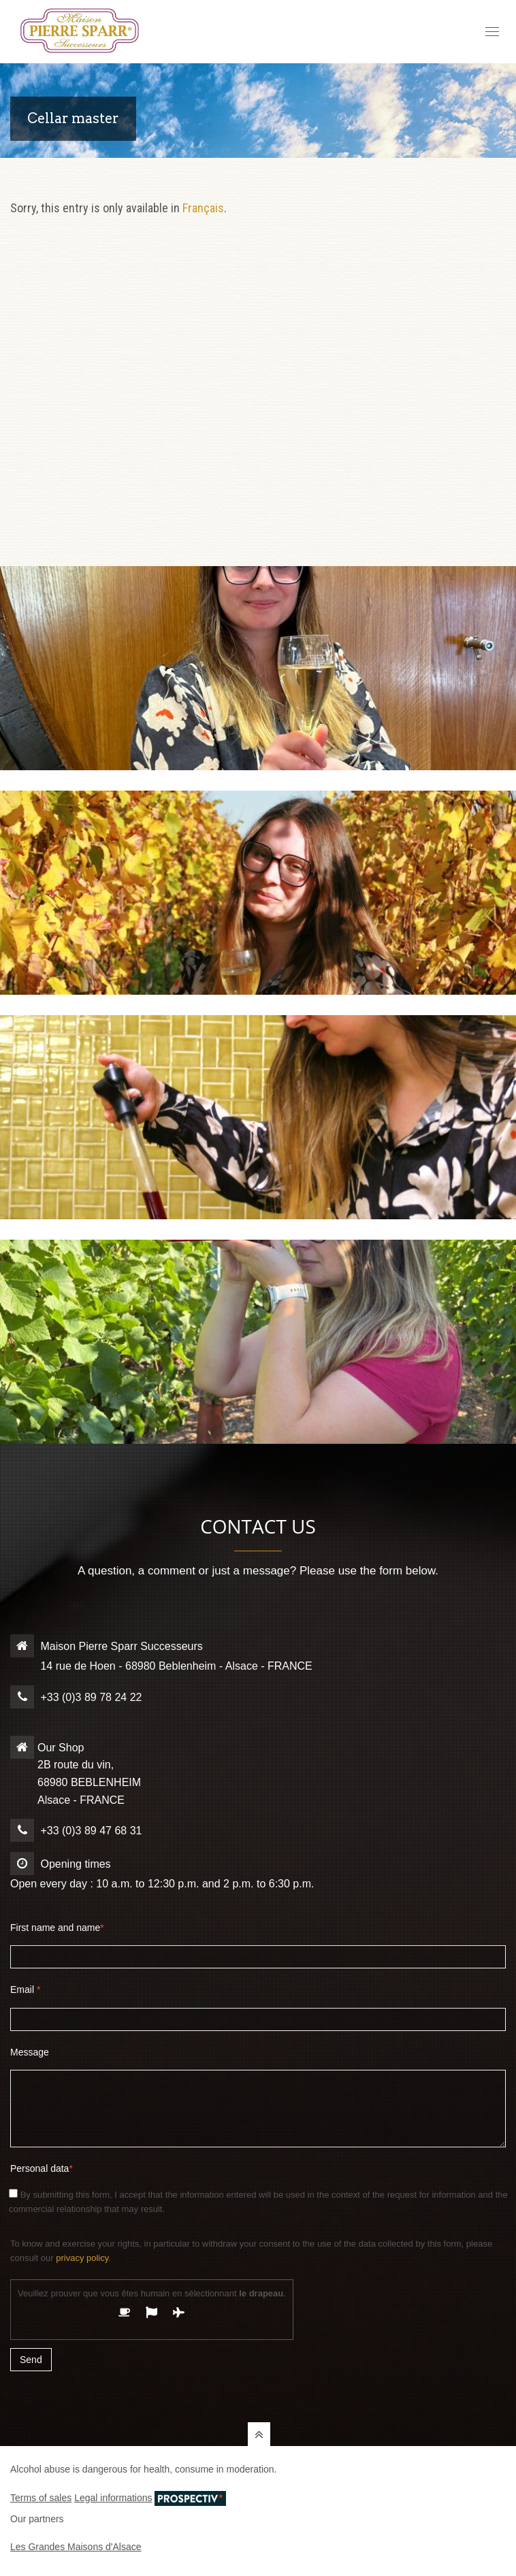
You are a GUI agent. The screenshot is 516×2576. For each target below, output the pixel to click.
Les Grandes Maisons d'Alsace (76, 2546)
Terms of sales (40, 2497)
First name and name (57, 1927)
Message (29, 2052)
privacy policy (82, 2258)
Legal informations (113, 2497)
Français (203, 208)
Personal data (41, 2168)
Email (25, 1989)
